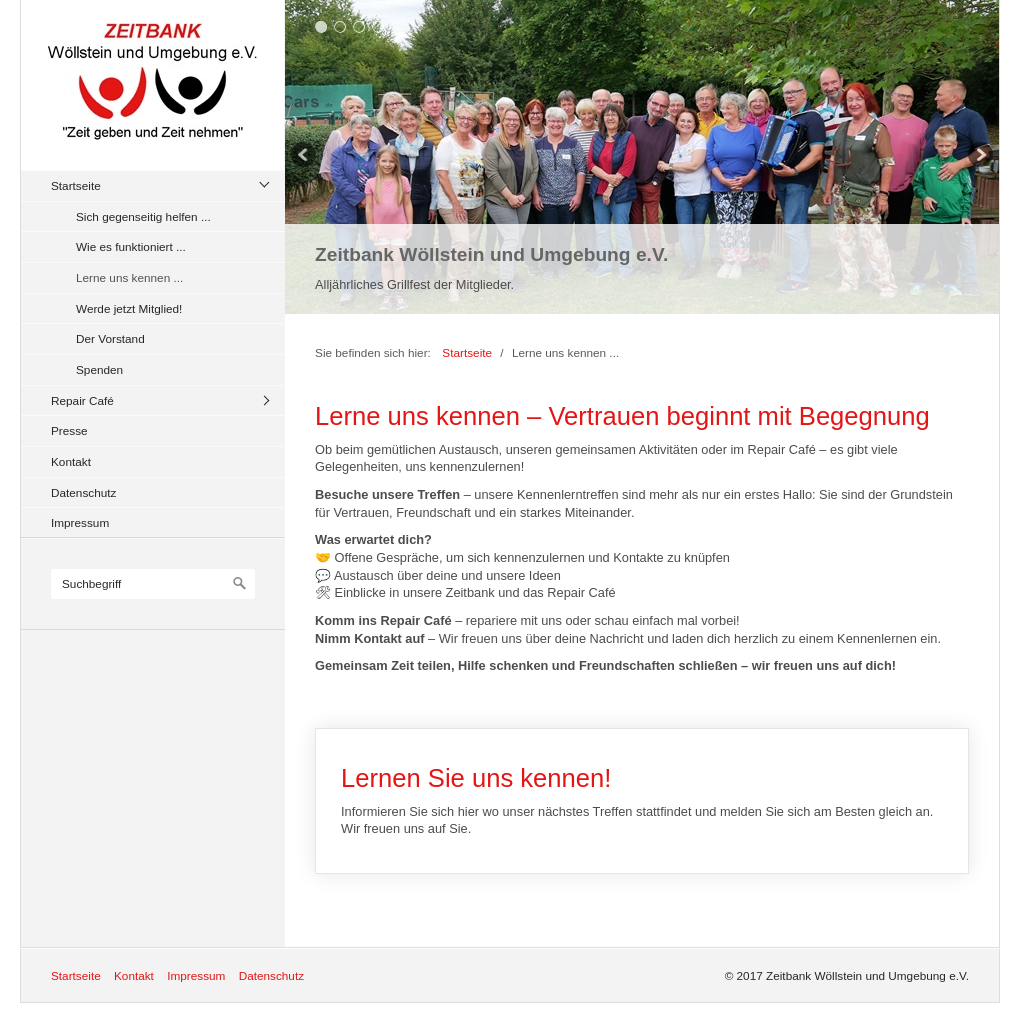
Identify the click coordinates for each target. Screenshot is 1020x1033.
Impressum (80, 522)
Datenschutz (83, 492)
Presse (69, 430)
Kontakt (71, 461)
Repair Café (82, 400)
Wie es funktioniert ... (131, 246)
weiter (979, 157)
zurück (305, 157)
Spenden (99, 369)
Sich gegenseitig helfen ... (143, 216)
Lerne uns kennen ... (129, 277)
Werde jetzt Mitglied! (129, 308)
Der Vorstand (110, 338)
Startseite (76, 185)
